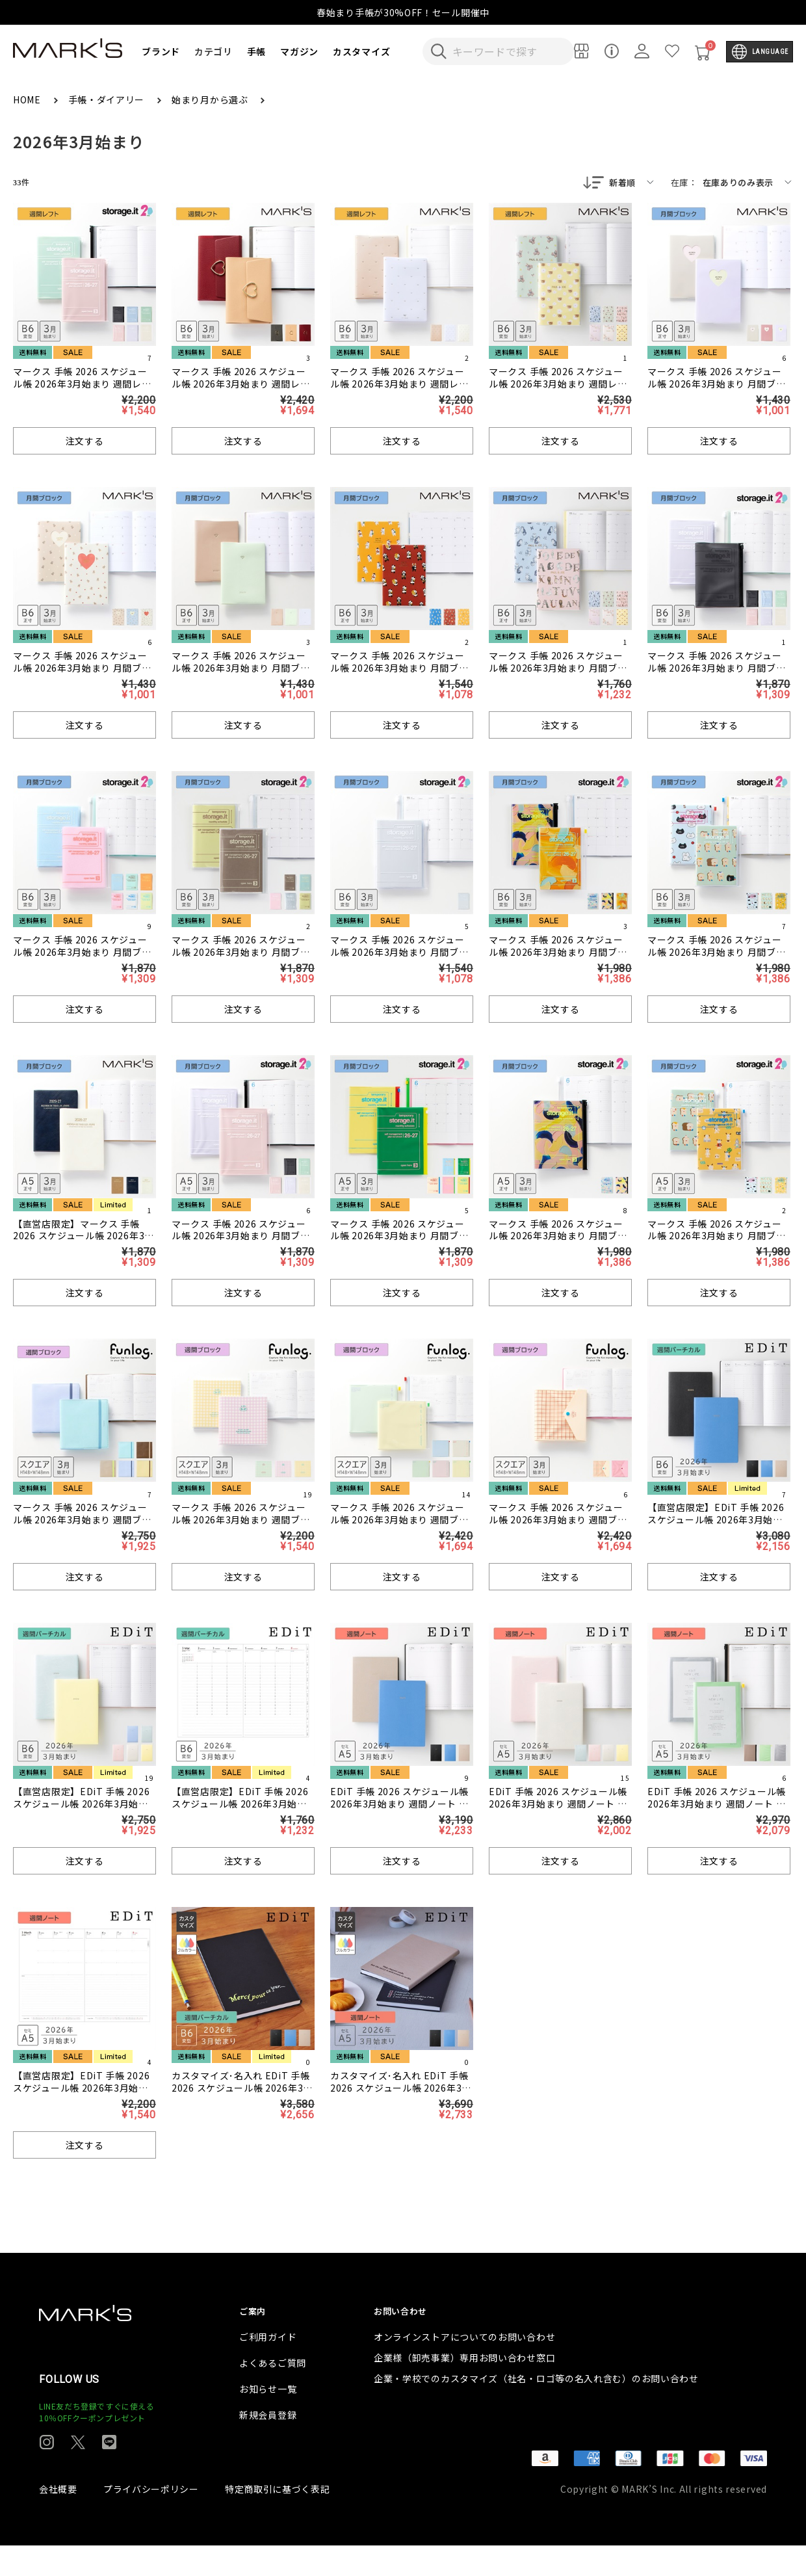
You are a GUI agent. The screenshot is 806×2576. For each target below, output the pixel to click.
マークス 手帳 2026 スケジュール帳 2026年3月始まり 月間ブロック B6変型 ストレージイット (716, 669)
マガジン (299, 51)
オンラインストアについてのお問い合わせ (464, 2367)
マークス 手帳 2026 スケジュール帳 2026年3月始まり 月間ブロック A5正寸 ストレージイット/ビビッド (399, 1243)
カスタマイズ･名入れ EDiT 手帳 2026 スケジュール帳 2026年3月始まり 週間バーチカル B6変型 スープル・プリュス (242, 2095)
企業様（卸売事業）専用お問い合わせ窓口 (464, 2388)
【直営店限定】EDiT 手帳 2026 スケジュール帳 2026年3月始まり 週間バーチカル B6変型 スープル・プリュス (715, 1527)
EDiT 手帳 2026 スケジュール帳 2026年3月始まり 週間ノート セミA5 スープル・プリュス (399, 1805)
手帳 (256, 51)
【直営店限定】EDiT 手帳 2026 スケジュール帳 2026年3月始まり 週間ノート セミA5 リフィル (81, 2089)
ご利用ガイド (267, 2367)
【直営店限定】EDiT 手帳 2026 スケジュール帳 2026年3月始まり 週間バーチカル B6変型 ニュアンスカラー (81, 1811)
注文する (85, 442)
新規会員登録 (267, 2445)
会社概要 (58, 2519)
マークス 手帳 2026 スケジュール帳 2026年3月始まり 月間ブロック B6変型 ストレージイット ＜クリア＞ (399, 959)
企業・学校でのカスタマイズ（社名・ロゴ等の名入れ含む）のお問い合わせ (536, 2408)
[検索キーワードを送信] (439, 51)
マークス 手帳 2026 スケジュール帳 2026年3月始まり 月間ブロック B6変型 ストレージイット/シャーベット (82, 959)
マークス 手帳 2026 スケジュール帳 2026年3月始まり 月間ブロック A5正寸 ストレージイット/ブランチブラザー (716, 1243)
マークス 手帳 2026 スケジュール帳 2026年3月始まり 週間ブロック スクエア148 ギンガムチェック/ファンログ (241, 1527)
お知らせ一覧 (267, 2419)
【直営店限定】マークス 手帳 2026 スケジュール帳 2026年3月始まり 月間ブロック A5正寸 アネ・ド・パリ (83, 1243)
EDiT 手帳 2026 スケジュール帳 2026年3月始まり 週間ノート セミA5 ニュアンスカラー (558, 1805)
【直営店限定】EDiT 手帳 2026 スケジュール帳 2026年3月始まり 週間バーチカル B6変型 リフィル (240, 1811)
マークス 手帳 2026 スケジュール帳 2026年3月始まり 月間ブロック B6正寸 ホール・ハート (716, 385)
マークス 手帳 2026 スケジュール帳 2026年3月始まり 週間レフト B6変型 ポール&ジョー (558, 385)
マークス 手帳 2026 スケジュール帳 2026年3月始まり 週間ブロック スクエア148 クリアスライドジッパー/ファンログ (399, 1527)
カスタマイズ (361, 51)
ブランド (161, 51)
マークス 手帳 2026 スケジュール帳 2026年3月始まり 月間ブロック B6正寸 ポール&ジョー (558, 669)
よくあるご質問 (272, 2393)
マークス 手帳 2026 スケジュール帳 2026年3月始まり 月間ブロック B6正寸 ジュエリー (241, 669)
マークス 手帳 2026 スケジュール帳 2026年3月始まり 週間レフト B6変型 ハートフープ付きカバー (242, 391)
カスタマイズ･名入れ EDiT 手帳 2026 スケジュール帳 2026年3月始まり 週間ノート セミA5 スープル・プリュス (401, 2095)
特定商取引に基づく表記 (277, 2519)
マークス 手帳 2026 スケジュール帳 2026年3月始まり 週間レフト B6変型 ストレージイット (82, 385)
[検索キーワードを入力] (507, 51)
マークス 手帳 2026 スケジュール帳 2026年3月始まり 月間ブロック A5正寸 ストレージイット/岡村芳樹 (558, 1243)
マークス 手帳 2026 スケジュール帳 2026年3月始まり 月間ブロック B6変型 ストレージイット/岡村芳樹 (558, 959)
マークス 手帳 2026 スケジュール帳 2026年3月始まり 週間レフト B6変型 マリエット (399, 385)
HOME (28, 99)
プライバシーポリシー (151, 2519)
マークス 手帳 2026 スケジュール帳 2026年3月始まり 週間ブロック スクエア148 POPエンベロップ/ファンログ (558, 1527)
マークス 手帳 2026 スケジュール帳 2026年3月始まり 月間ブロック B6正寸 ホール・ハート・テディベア (84, 675)
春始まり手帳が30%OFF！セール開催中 (403, 12)
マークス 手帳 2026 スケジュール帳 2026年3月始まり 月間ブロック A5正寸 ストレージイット (241, 1237)
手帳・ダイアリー (107, 99)
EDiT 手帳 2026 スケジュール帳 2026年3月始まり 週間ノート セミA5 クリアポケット (716, 1805)
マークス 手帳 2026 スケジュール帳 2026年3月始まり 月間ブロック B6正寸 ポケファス (399, 669)
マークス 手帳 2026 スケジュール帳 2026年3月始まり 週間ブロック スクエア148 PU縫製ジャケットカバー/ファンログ (83, 1527)
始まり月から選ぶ (211, 99)
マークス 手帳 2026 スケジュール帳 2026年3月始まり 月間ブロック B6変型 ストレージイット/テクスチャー (241, 959)
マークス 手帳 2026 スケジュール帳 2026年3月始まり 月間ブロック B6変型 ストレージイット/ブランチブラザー (716, 959)
